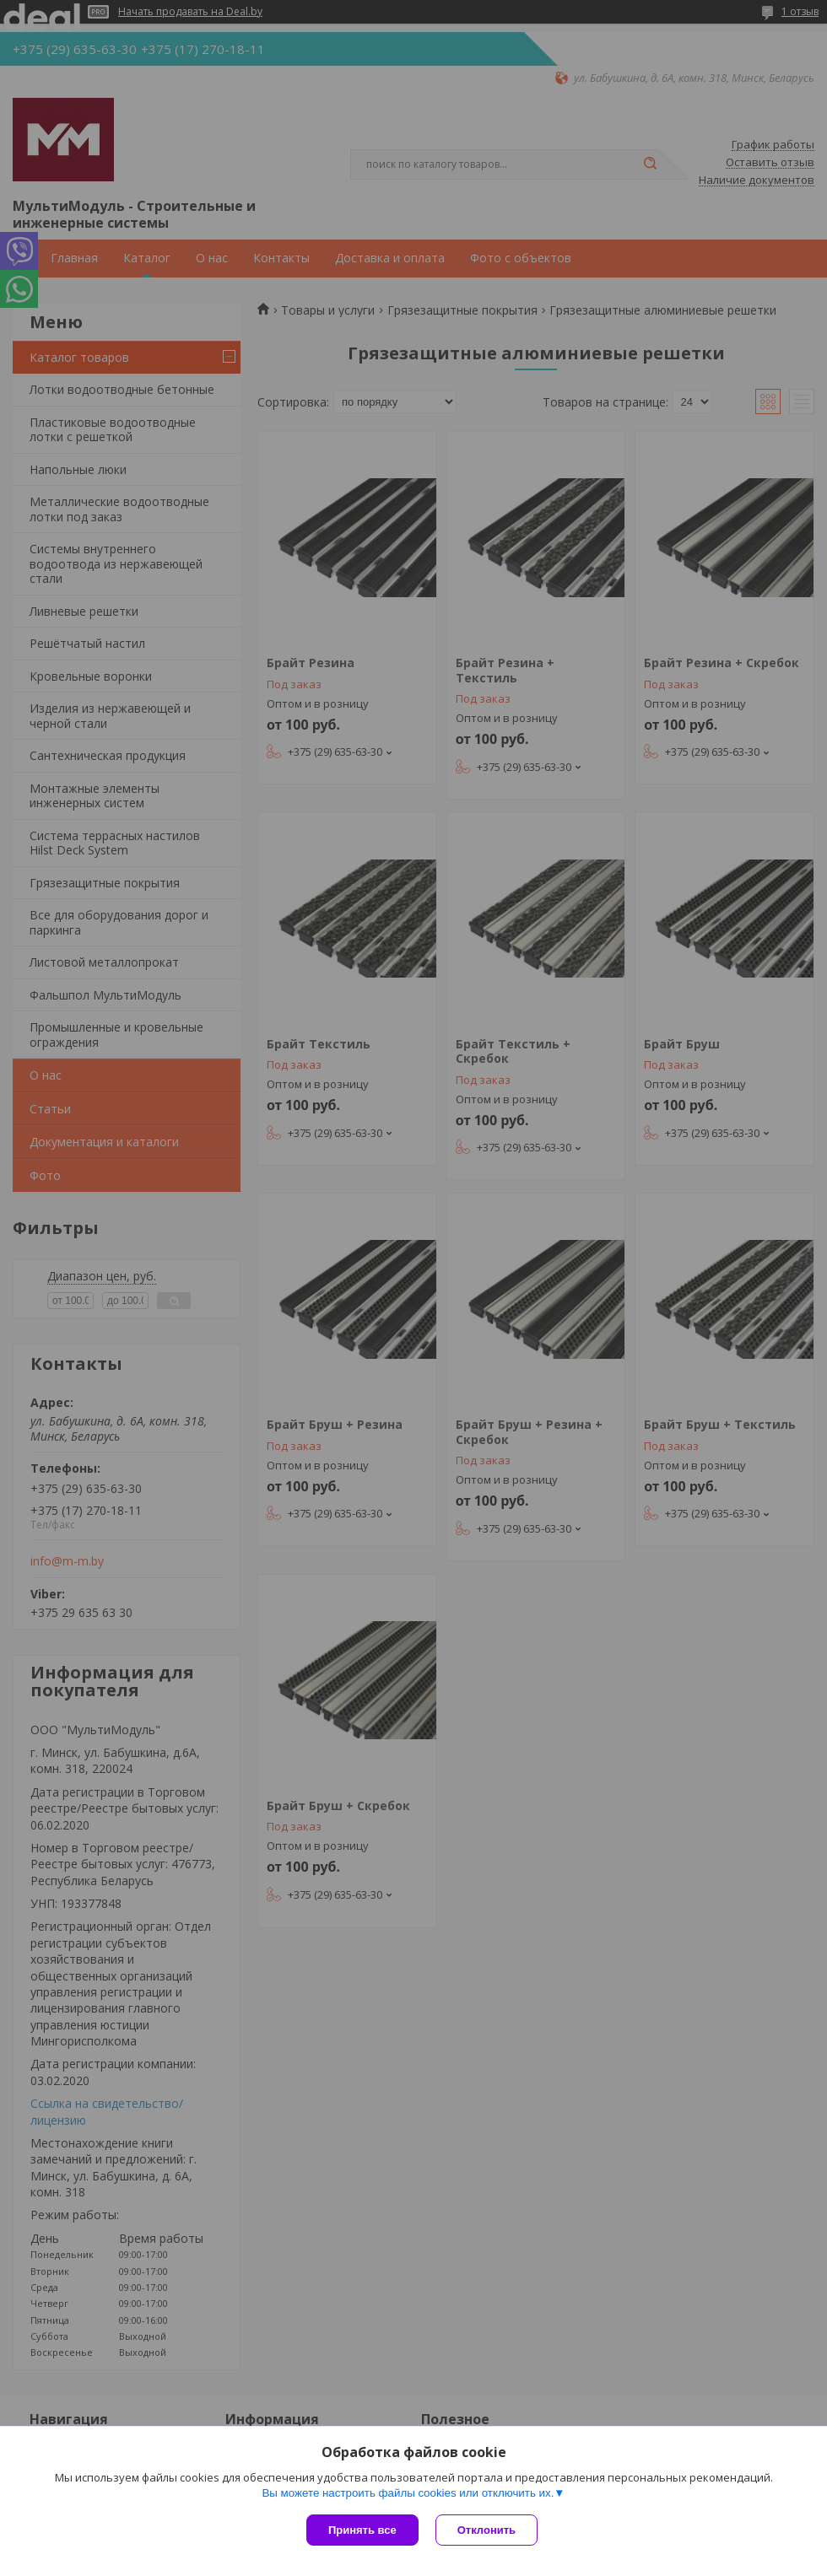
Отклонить (486, 2530)
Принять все (362, 2530)
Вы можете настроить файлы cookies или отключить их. (408, 2493)
